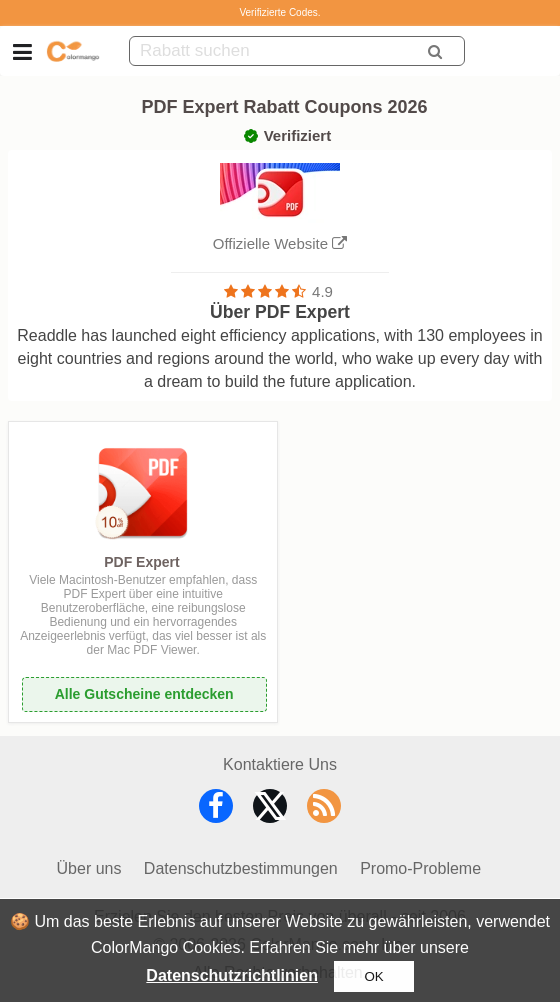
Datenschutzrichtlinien (232, 975)
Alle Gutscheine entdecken (144, 694)
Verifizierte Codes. (279, 12)
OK (373, 976)
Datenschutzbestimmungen (241, 868)
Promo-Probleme (420, 868)
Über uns (89, 868)
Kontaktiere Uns (280, 764)
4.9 (322, 291)
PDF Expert (141, 562)
